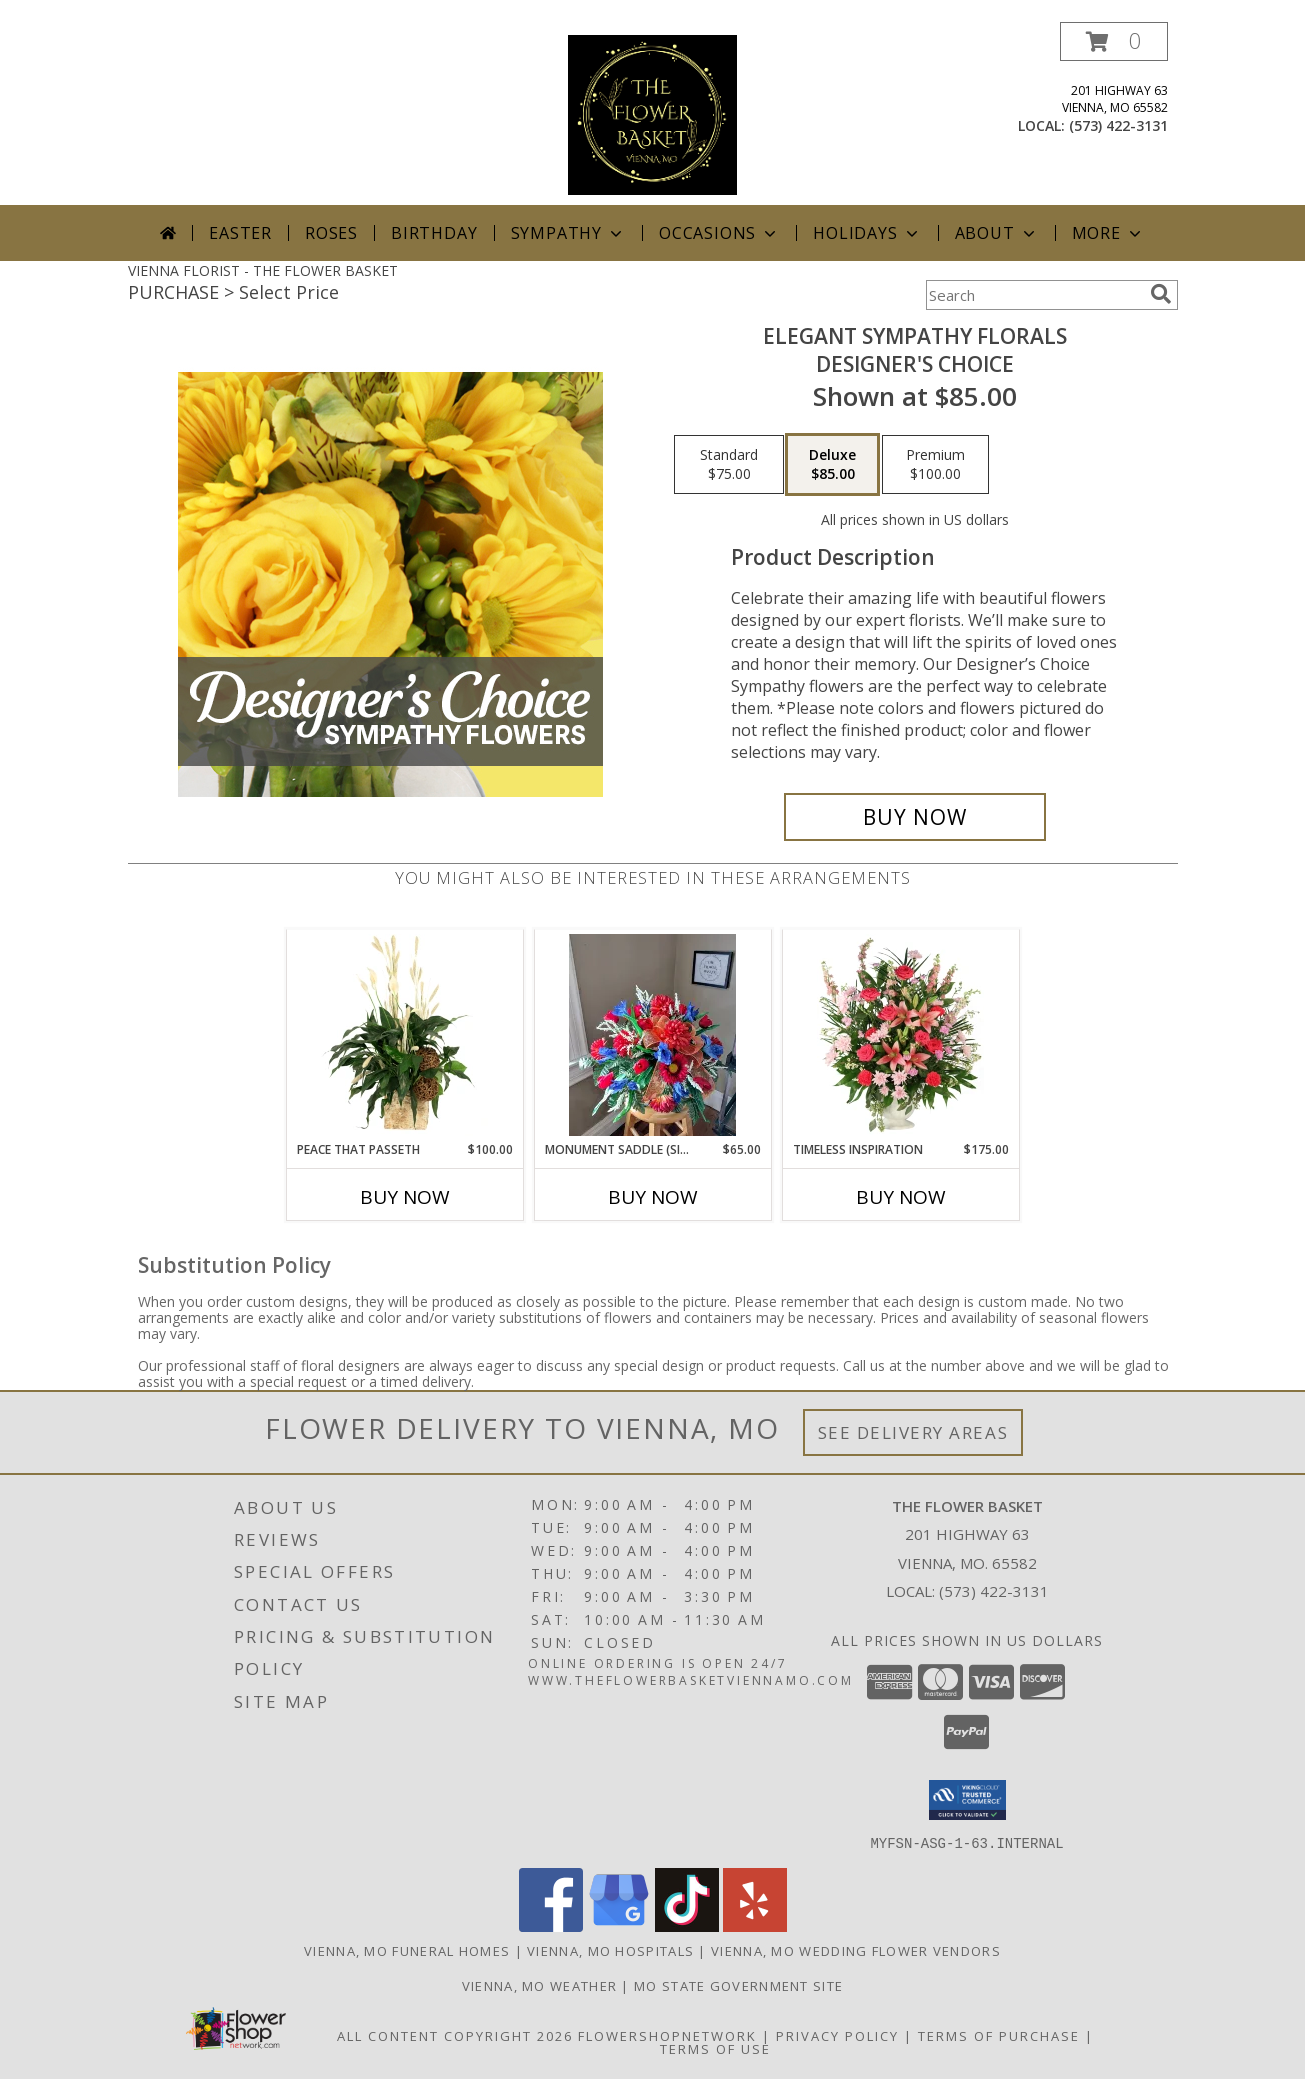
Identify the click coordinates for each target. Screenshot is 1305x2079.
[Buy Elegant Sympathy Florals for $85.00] (915, 817)
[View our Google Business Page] (619, 1925)
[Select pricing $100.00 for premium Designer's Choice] (935, 465)
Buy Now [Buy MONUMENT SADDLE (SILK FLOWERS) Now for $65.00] (653, 1197)
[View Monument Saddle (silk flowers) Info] (652, 1035)
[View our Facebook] (551, 1925)
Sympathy (568, 233)
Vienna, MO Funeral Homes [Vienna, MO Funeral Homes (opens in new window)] (407, 1950)
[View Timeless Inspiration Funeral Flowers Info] (900, 1035)
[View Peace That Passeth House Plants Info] (404, 1035)
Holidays (867, 233)
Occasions (719, 233)
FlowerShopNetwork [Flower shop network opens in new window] (667, 2035)
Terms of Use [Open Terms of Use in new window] (715, 2048)
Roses (331, 233)
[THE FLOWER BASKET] (652, 113)
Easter (240, 233)
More (1108, 233)
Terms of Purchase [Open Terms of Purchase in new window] (999, 2035)
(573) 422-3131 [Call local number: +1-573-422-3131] (1118, 125)
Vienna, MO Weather (539, 1985)
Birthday (434, 233)
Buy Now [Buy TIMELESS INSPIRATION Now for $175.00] (901, 1197)
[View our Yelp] (755, 1925)
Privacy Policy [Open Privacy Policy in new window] (837, 2035)
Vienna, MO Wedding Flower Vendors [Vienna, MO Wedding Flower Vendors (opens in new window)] (856, 1950)
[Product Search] (1034, 295)
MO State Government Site (738, 1985)
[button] (1114, 41)
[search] (1161, 294)
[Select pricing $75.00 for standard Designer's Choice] (729, 465)
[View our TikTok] (687, 1925)
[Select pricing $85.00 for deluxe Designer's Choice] (832, 465)
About (997, 233)
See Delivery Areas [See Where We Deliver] (913, 1432)
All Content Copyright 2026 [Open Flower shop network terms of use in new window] (455, 2035)
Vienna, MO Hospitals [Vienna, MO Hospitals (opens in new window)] (610, 1950)
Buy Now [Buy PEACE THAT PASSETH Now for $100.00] (405, 1197)
